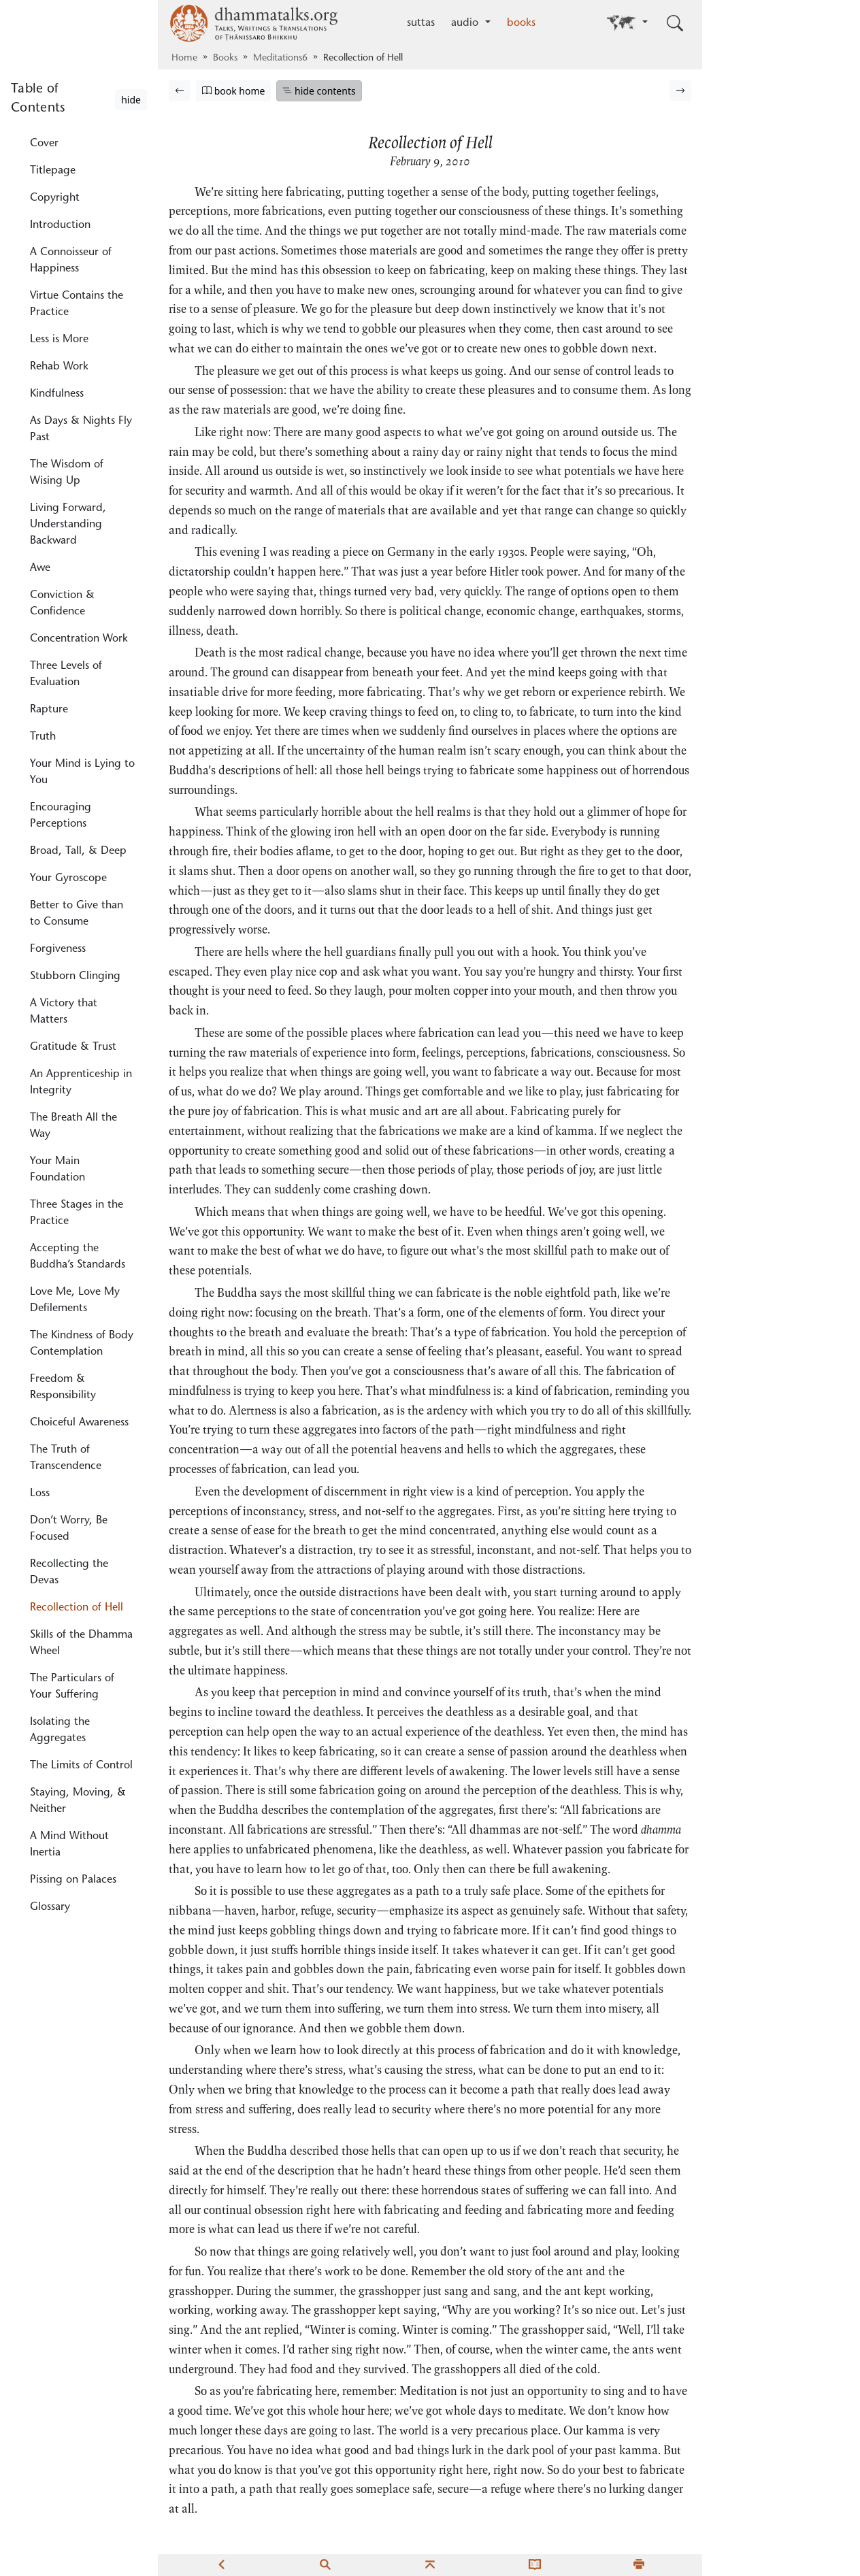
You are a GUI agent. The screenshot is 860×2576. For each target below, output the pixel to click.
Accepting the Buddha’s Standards (77, 1256)
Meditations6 (280, 58)
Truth (43, 736)
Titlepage (53, 170)
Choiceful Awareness (79, 1422)
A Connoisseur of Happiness (71, 260)
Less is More (59, 339)
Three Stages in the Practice (76, 1213)
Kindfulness (57, 394)
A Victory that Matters (63, 1011)
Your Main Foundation (57, 1169)
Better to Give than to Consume (76, 913)
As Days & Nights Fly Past (81, 429)
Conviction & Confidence (62, 603)
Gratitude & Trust (73, 1047)
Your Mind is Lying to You (82, 772)
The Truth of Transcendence (65, 1458)
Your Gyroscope (68, 878)
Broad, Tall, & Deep (78, 851)
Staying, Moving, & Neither (78, 1801)
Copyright (55, 198)
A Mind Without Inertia (69, 1844)
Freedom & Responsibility (63, 1387)
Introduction (60, 225)
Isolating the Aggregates (60, 1730)
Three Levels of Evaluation (66, 674)
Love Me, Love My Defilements (75, 1300)
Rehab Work (59, 366)
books (521, 23)
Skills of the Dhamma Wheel (81, 1643)
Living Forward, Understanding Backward (68, 524)
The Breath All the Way (73, 1126)
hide (131, 99)
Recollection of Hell (76, 1607)
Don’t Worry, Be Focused (69, 1528)
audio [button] (466, 23)
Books (225, 58)
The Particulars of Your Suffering (72, 1686)
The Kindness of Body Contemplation (81, 1343)
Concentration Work (79, 638)
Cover (44, 143)
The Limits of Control (81, 1765)
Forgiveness (58, 949)
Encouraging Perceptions (60, 815)
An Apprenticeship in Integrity (81, 1082)
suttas (421, 23)
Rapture (49, 709)
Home (184, 58)
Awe (40, 568)
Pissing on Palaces (73, 1880)
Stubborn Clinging (75, 976)
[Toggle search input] (675, 23)
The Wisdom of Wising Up (66, 472)
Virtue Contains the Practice (76, 304)
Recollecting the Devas (69, 1572)
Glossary (50, 1907)
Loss (40, 1493)
